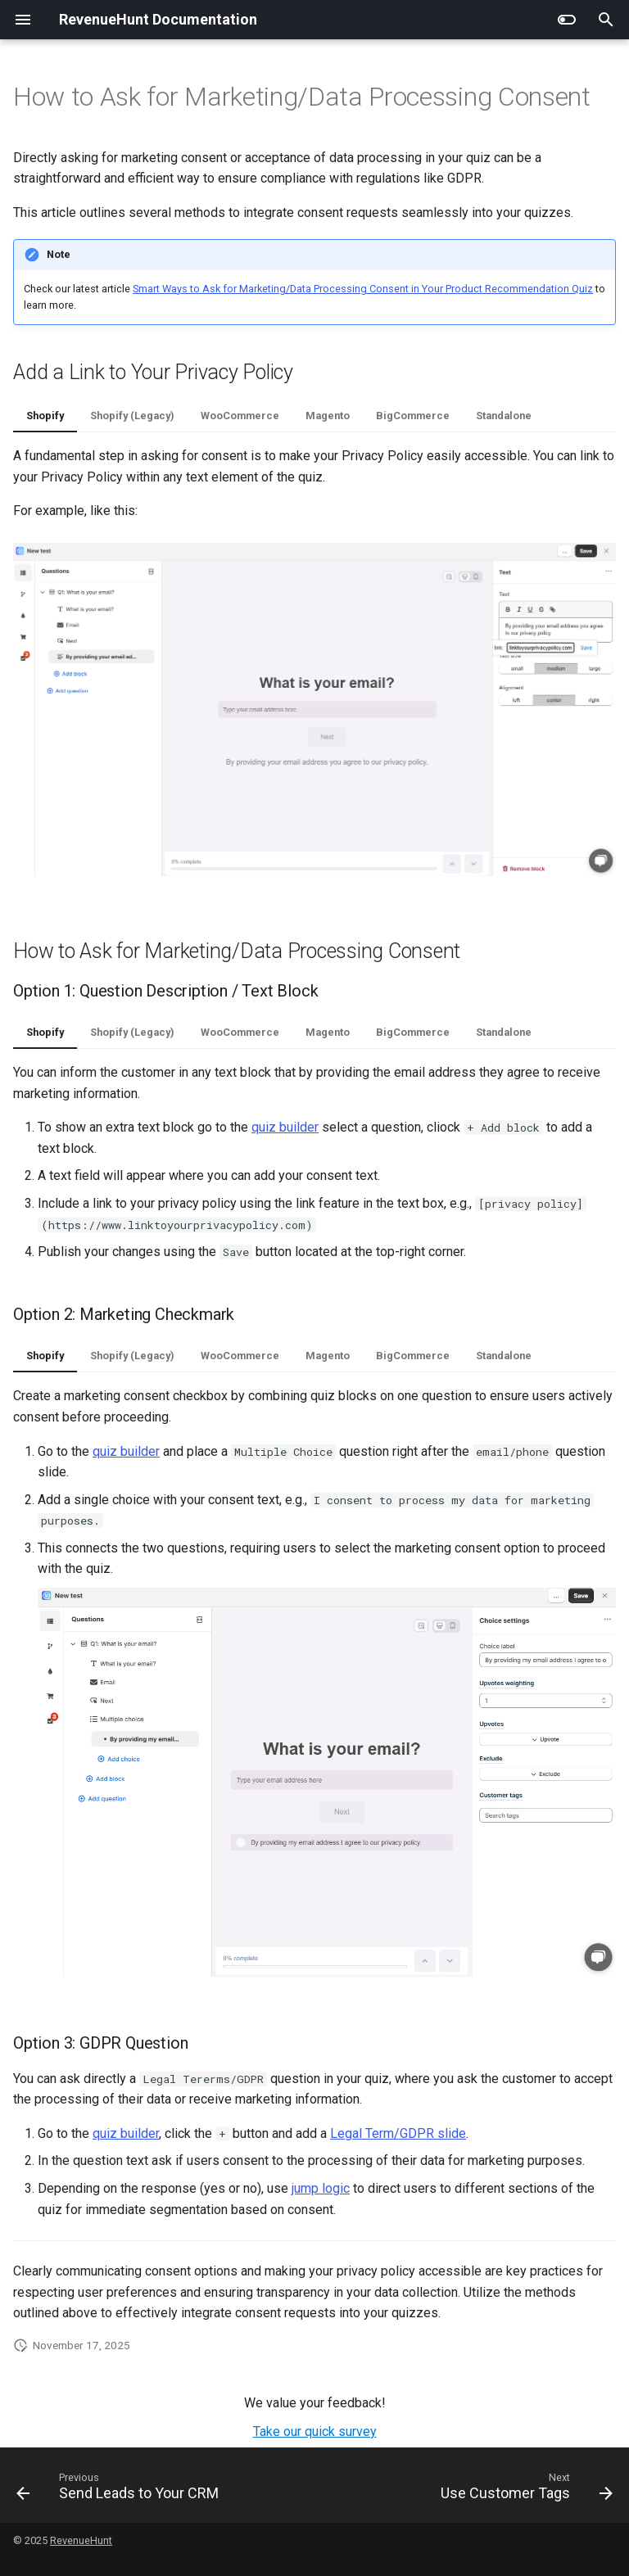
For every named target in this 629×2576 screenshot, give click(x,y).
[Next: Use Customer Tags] (524, 2490)
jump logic (321, 2188)
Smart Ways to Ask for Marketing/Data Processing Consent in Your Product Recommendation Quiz (363, 288)
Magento (327, 415)
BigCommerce (413, 415)
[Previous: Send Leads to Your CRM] (120, 2490)
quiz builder (285, 1127)
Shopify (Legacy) (132, 415)
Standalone (504, 415)
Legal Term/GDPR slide (398, 2133)
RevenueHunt (81, 2540)
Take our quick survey (315, 2431)
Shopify (45, 415)
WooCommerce (240, 415)
